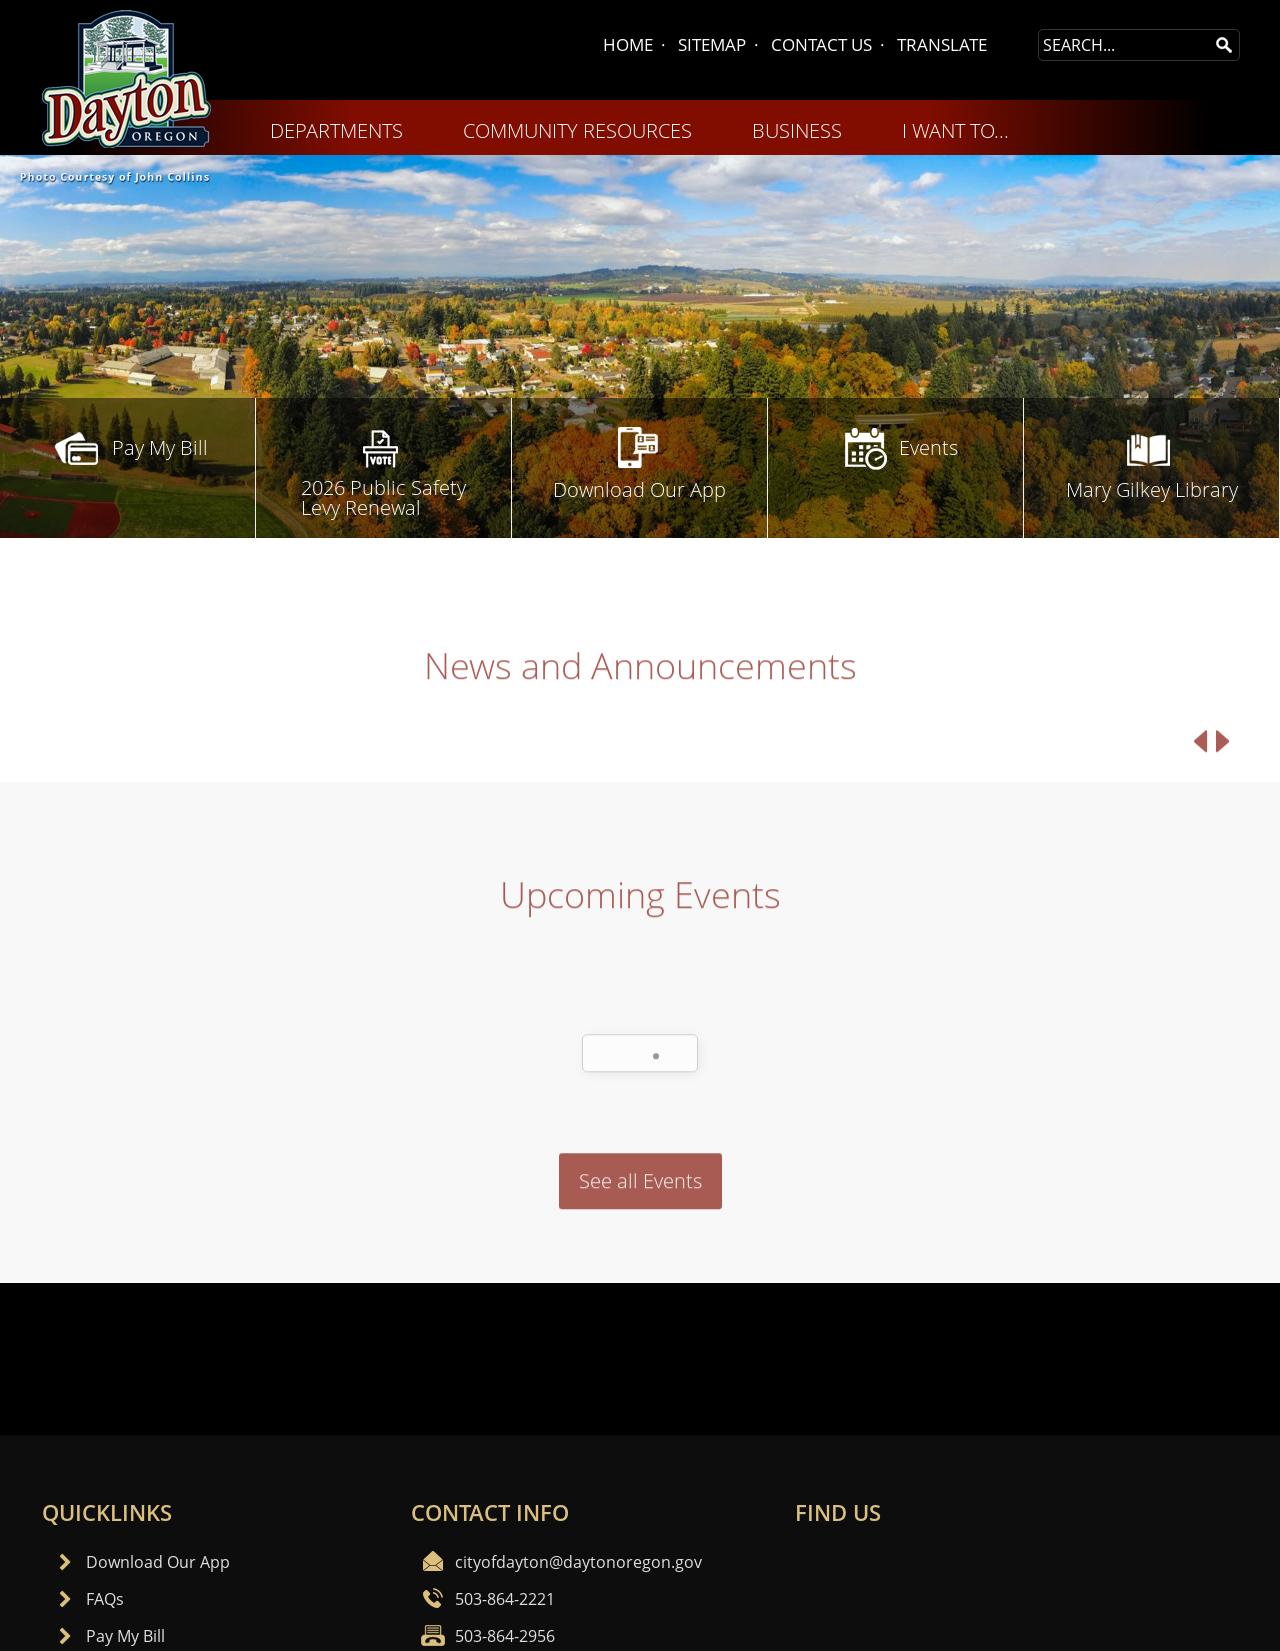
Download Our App (158, 1562)
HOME (628, 44)
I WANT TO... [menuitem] (955, 130)
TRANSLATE (942, 44)
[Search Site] (1124, 45)
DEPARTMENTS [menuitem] (336, 130)
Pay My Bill (125, 1636)
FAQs (105, 1599)
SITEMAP (712, 44)
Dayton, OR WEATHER (640, 1359)
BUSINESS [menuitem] (797, 130)
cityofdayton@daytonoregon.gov (578, 1562)
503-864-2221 (505, 1599)
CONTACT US (821, 44)
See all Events (640, 1234)
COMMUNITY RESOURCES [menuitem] (577, 130)
